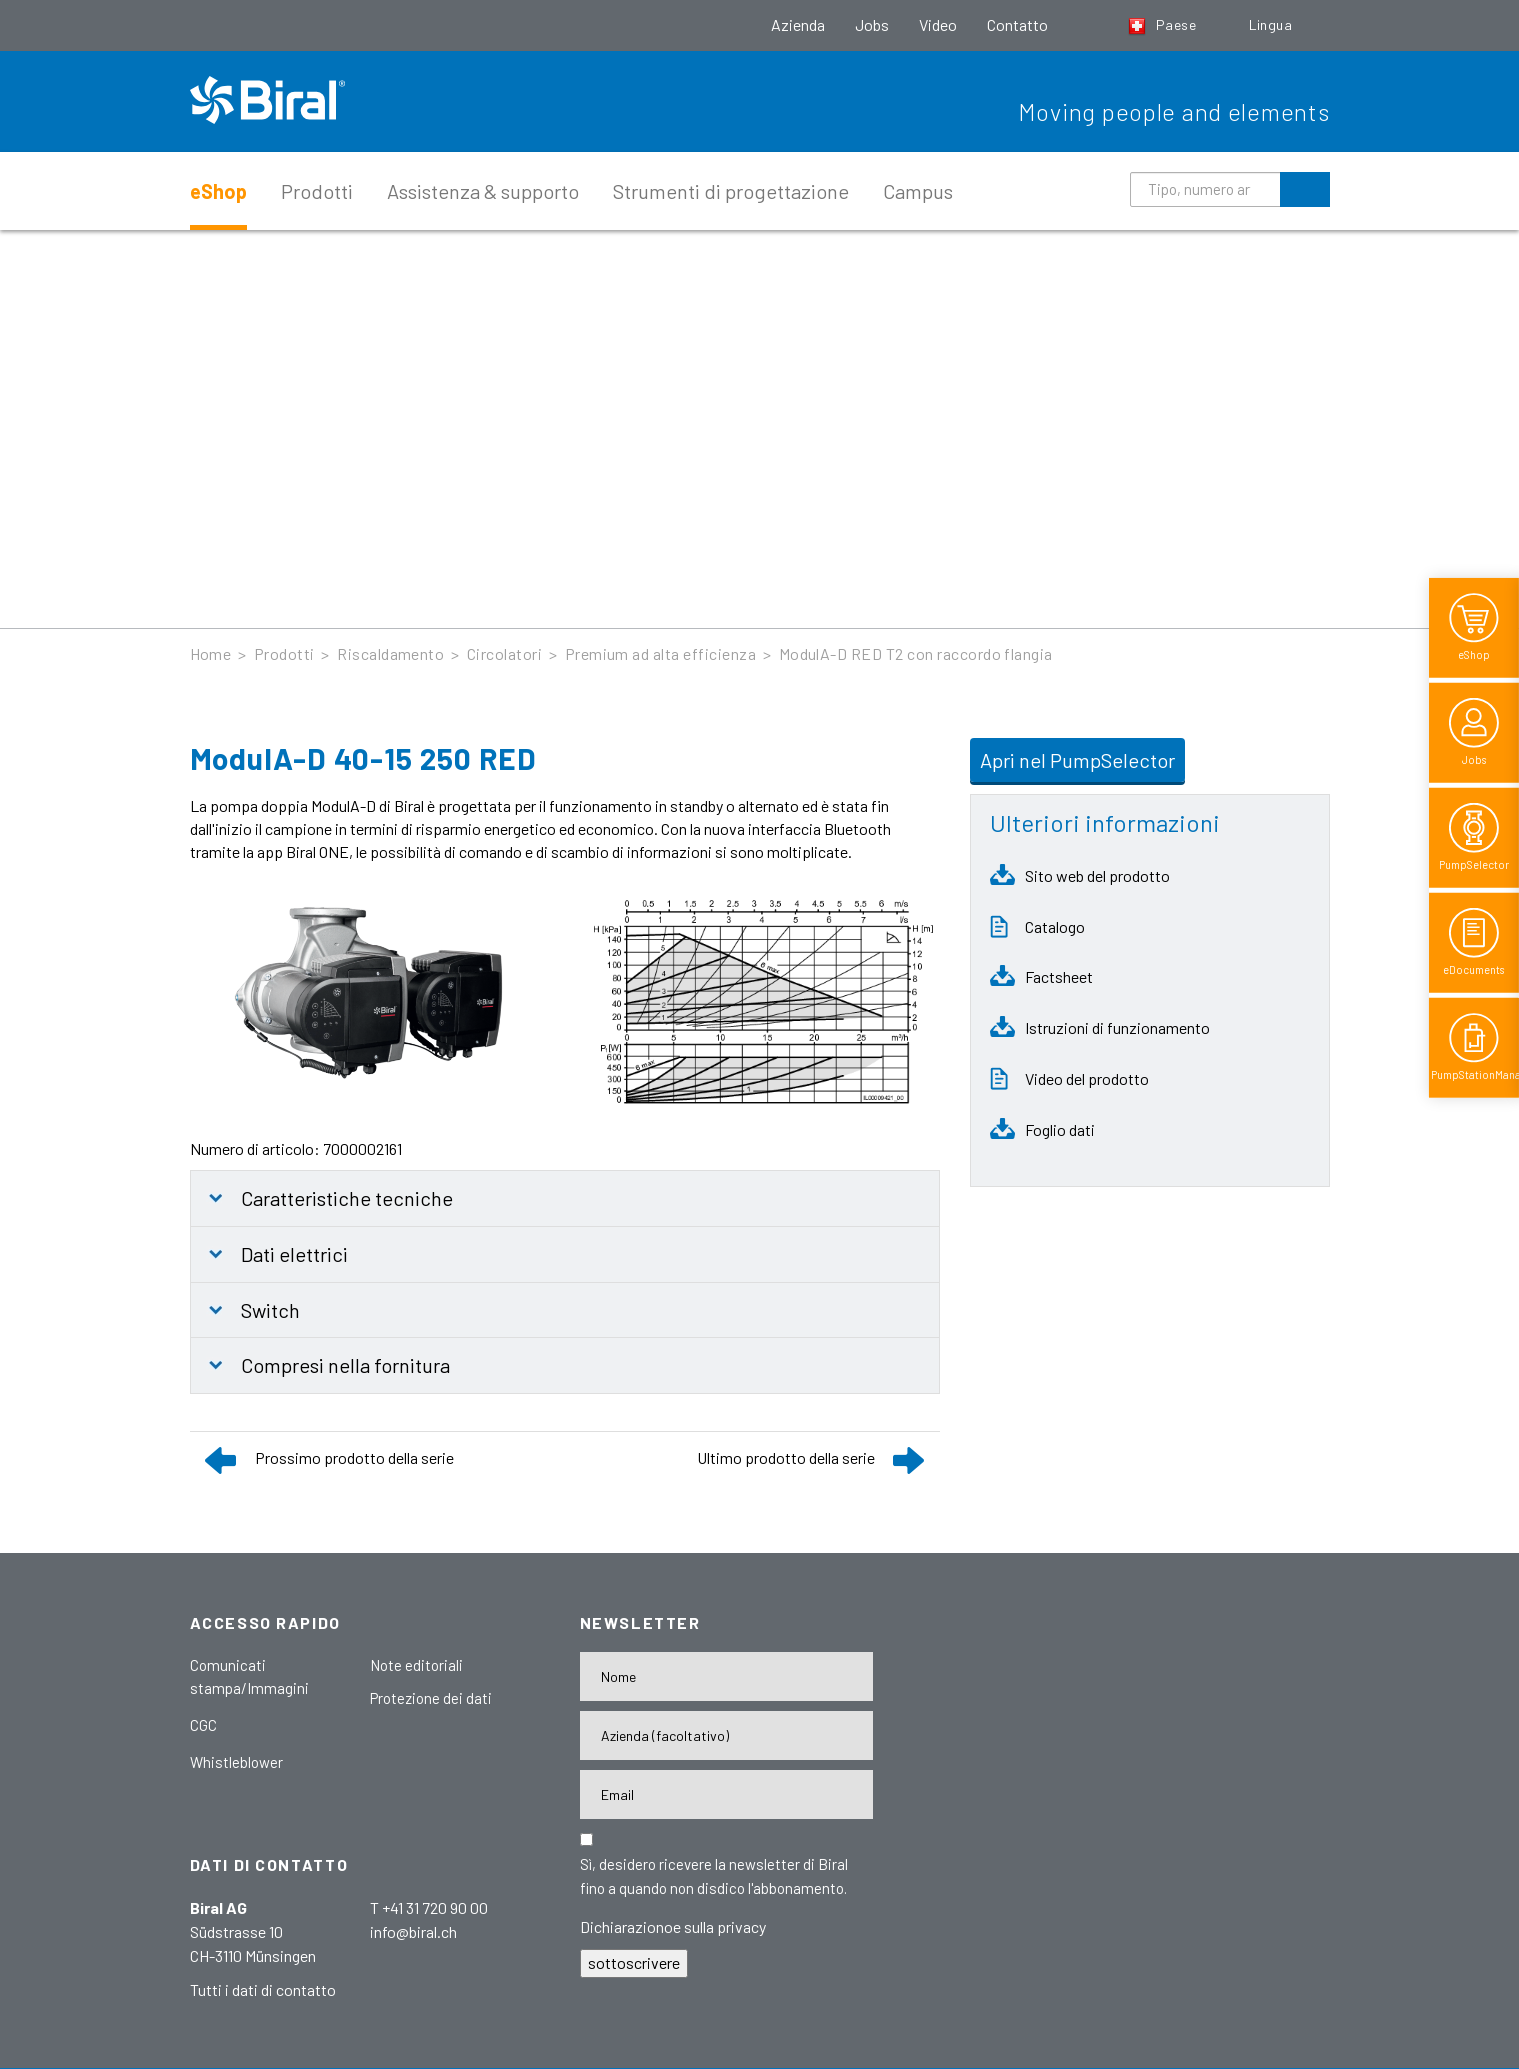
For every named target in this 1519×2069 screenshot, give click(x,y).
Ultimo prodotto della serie (786, 1457)
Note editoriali (416, 1665)
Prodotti (317, 191)
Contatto (1017, 24)
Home (211, 653)
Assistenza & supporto (483, 191)
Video (938, 24)
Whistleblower (236, 1762)
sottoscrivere (634, 1962)
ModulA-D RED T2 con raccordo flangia (916, 653)
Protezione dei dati (431, 1698)
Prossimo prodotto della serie (354, 1457)
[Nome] (726, 1676)
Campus (918, 191)
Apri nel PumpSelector (1077, 760)
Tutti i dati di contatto (263, 1989)
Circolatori (504, 653)
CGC (203, 1725)
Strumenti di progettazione (731, 191)
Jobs (872, 24)
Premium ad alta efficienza (660, 653)
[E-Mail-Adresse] (726, 1794)
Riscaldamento (390, 653)
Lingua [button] (1272, 24)
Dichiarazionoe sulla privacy (673, 1926)
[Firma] (726, 1735)
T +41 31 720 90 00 (429, 1907)
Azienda (798, 24)
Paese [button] (1164, 24)
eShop (218, 191)
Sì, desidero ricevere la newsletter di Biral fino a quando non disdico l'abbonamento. (714, 1876)
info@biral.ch (413, 1931)
